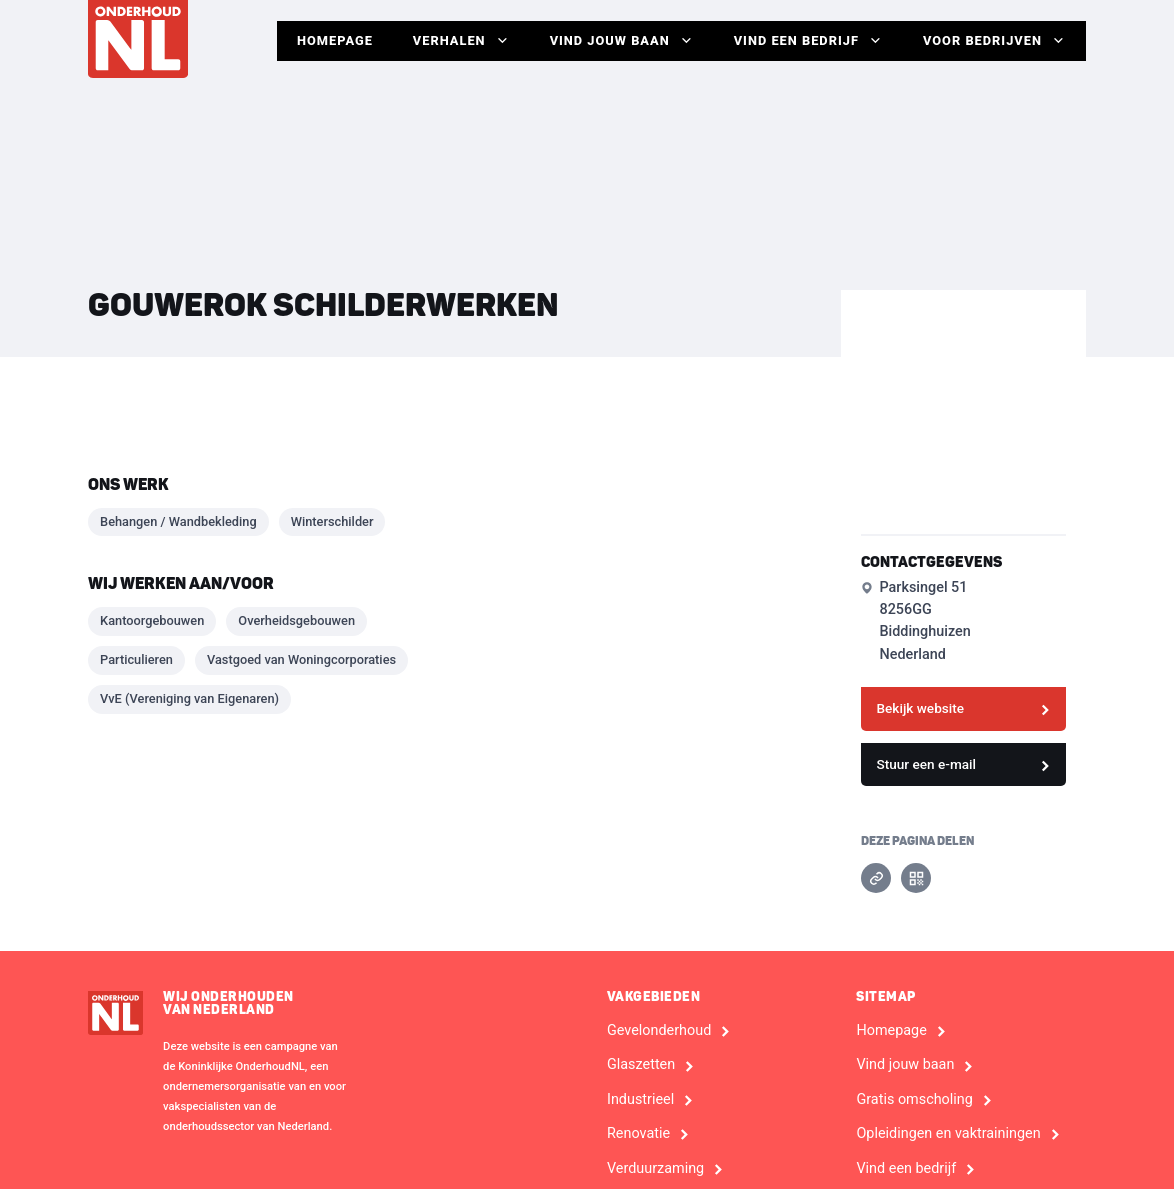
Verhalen (461, 41)
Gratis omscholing (914, 1100)
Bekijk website (920, 708)
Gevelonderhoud (659, 1031)
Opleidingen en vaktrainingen (948, 1134)
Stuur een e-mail (926, 764)
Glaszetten (641, 1065)
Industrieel (640, 1100)
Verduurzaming (655, 1169)
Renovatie (638, 1134)
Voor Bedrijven (994, 41)
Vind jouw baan (622, 41)
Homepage (335, 40)
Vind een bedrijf (808, 41)
